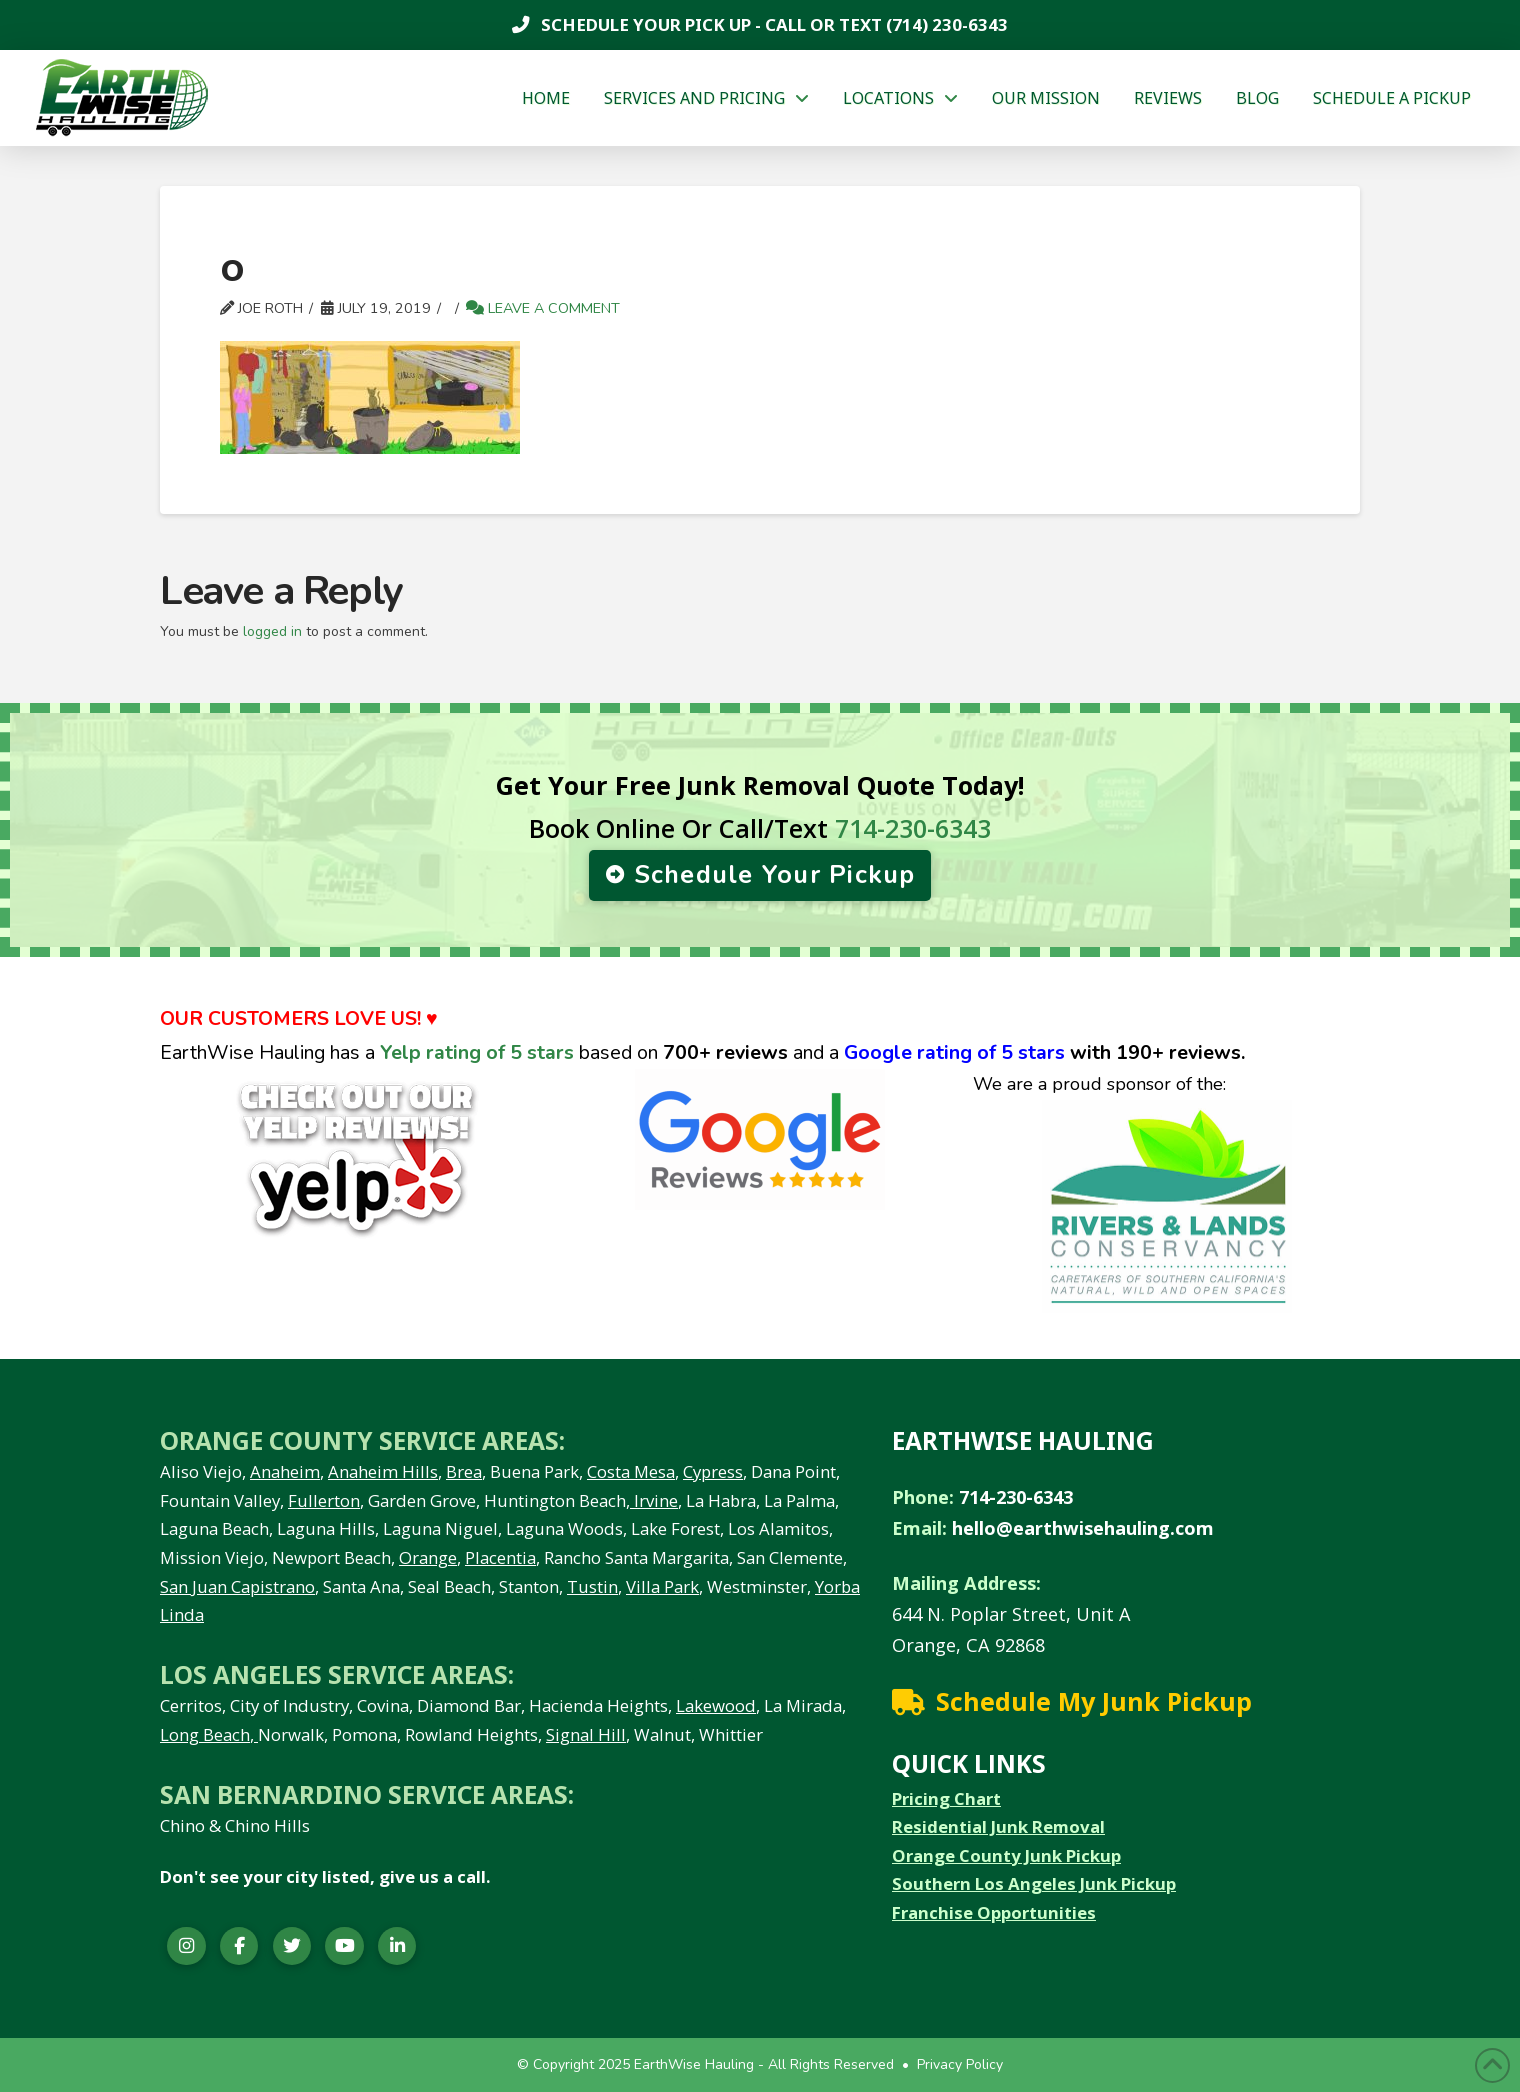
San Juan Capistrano (237, 1586)
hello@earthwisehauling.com (1083, 1528)
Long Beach (205, 1734)
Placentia (500, 1557)
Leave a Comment (543, 308)
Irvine (654, 1500)
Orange (428, 1557)
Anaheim (285, 1471)
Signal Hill (586, 1734)
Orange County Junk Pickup (1006, 1855)
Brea (464, 1471)
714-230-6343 (913, 828)
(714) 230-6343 (945, 24)
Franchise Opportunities (994, 1912)
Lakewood (716, 1705)
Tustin (592, 1586)
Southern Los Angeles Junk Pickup (1034, 1883)
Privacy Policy (960, 2064)
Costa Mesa (631, 1471)
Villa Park (662, 1586)
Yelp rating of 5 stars (477, 1052)
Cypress (713, 1471)
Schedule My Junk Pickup (1094, 1701)
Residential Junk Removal (998, 1826)
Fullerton (324, 1500)
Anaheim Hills (383, 1471)
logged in (272, 631)
